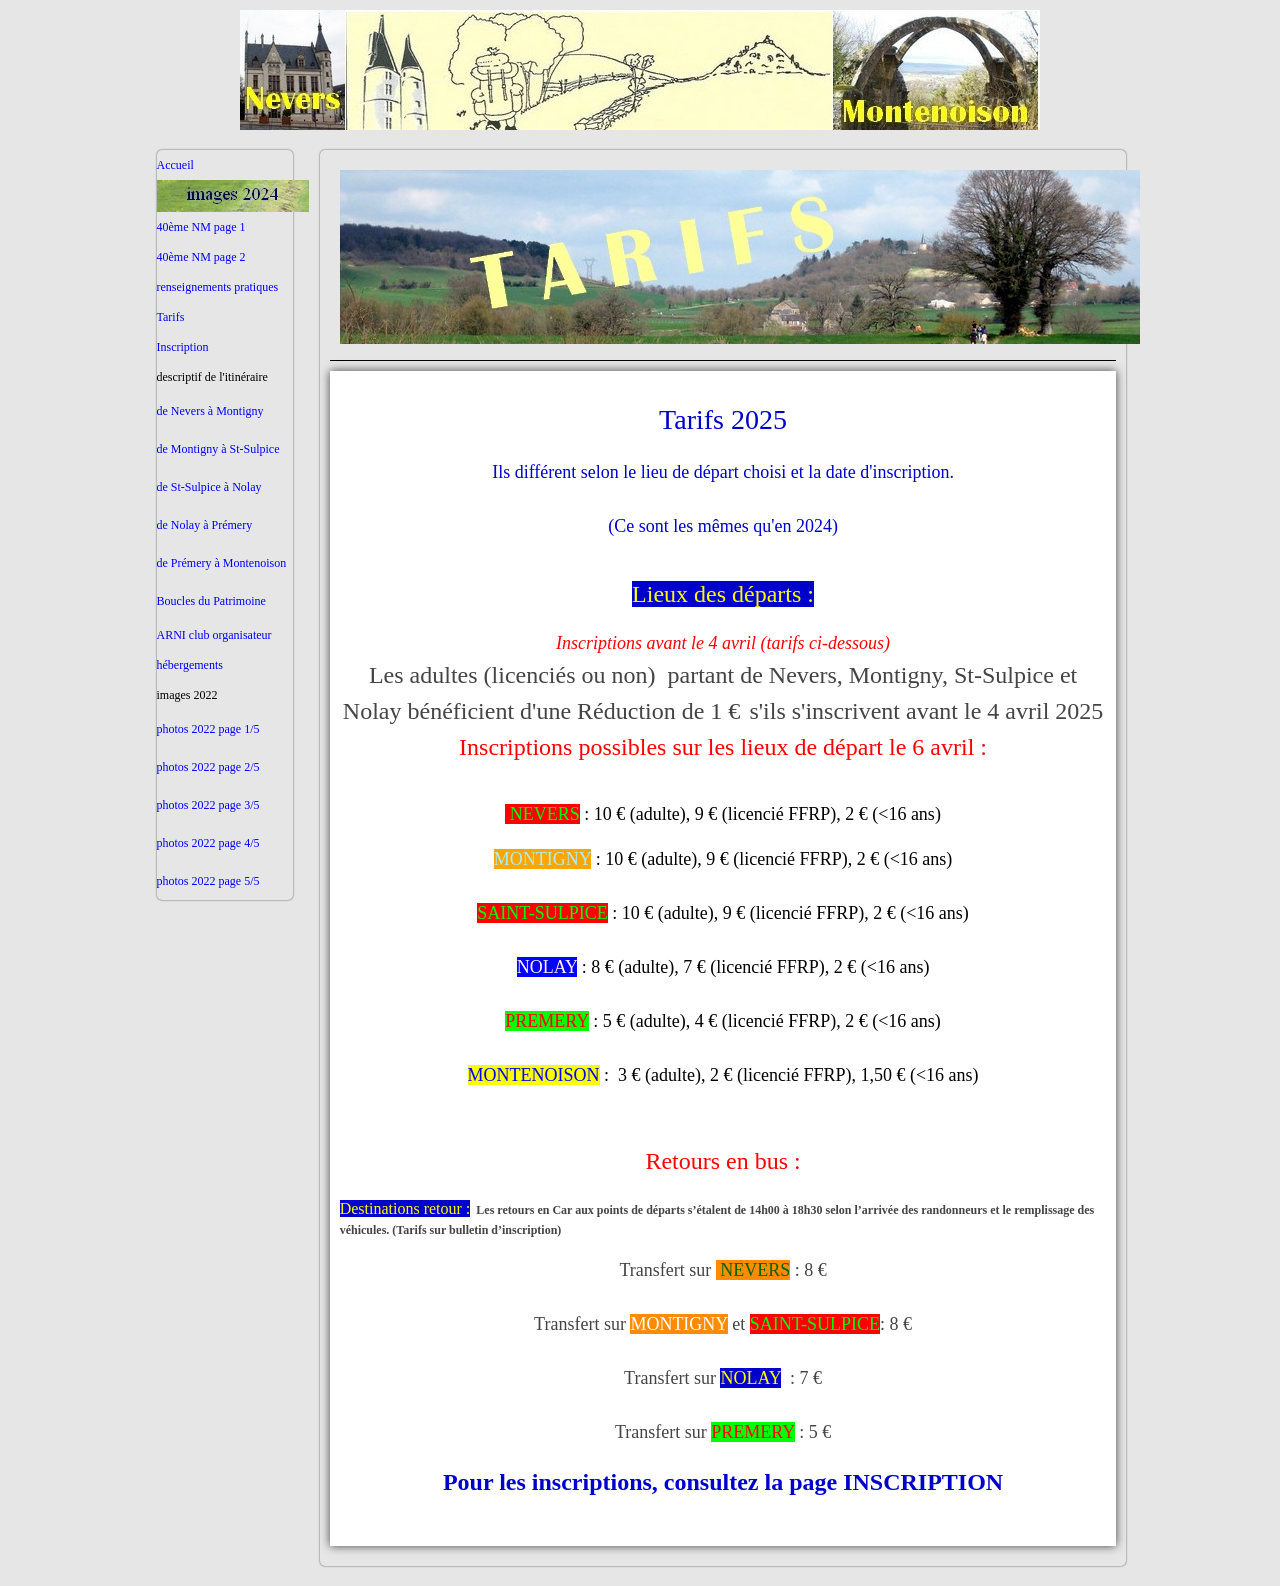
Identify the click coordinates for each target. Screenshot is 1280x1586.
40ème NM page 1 (201, 227)
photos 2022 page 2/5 (208, 767)
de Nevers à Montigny (210, 411)
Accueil (175, 165)
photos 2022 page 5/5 (208, 881)
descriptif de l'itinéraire (212, 377)
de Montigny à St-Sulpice (218, 449)
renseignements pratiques (218, 287)
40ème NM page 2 (201, 257)
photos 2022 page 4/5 (208, 843)
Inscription (183, 347)
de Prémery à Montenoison (222, 563)
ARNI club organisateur (214, 635)
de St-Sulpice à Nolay (209, 487)
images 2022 (187, 695)
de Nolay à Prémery (205, 525)
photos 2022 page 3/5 (208, 805)
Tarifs (171, 317)
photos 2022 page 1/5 (208, 729)
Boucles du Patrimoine (211, 601)
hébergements (190, 665)
